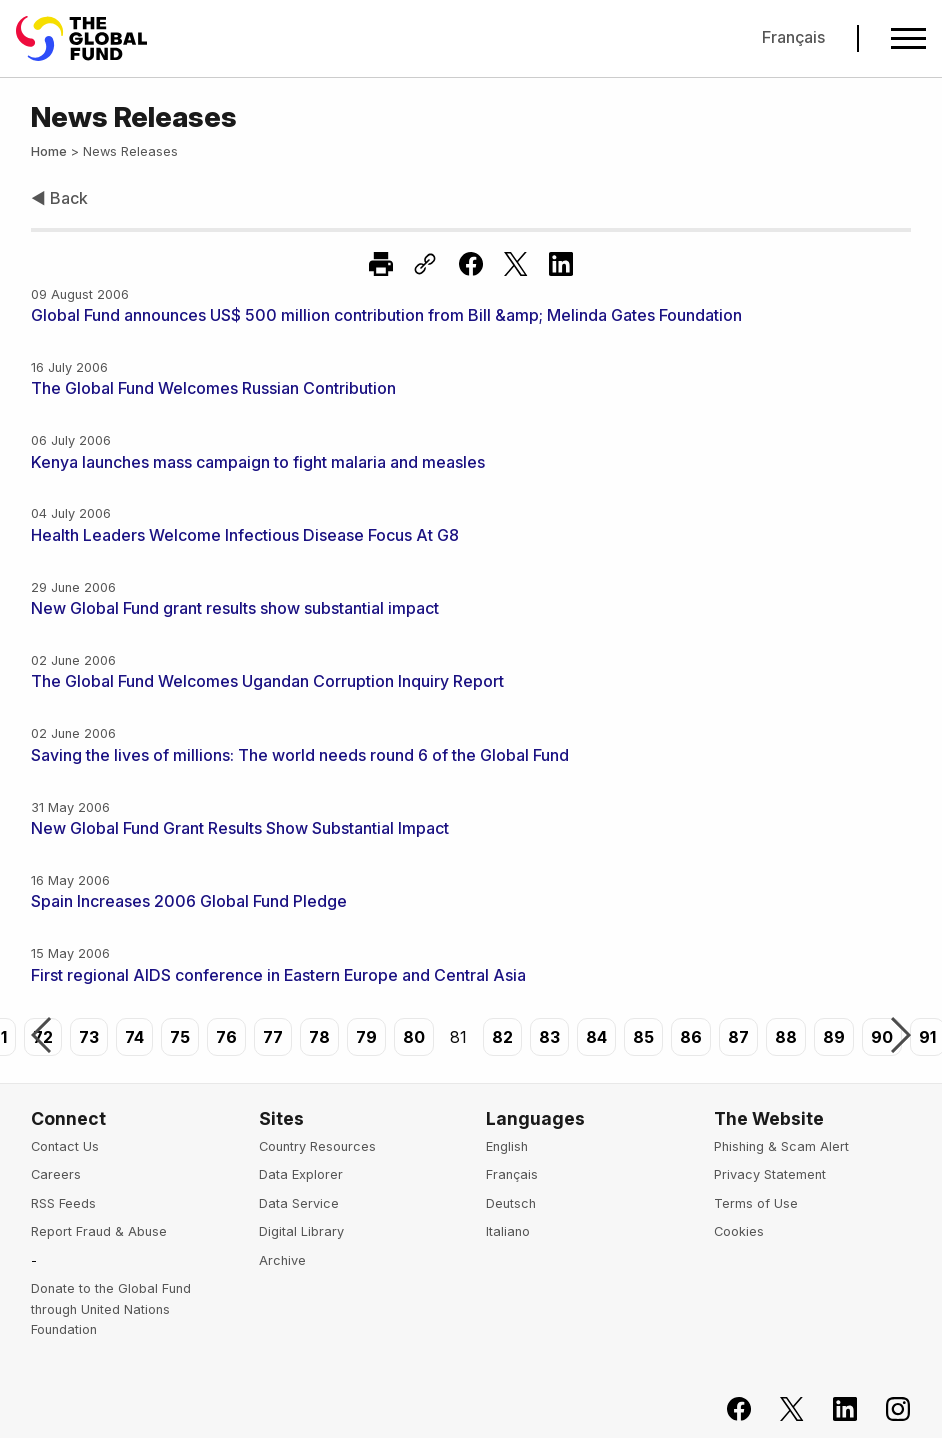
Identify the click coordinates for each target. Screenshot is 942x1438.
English (507, 1146)
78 (319, 1037)
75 (180, 1037)
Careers (56, 1174)
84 (596, 1037)
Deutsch (511, 1203)
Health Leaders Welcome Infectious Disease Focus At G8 (245, 535)
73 (89, 1037)
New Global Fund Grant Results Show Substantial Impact (240, 828)
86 (691, 1037)
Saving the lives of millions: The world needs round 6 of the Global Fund (300, 755)
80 (414, 1037)
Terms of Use (756, 1203)
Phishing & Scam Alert (781, 1146)
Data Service (299, 1203)
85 (643, 1037)
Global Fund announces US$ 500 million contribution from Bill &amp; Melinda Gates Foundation (386, 315)
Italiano (508, 1231)
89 (834, 1037)
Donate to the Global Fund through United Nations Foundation (111, 1309)
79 (366, 1037)
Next (901, 1037)
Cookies (739, 1231)
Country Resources (317, 1146)
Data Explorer (301, 1174)
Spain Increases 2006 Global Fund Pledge (189, 901)
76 (226, 1037)
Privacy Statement (770, 1174)
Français (793, 37)
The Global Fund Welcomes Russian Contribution (213, 388)
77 (273, 1037)
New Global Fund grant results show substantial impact (235, 608)
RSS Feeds (63, 1203)
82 (502, 1037)
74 (134, 1037)
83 (549, 1037)
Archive (282, 1260)
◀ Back (59, 198)
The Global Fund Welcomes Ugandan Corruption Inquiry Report (267, 681)
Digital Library (301, 1231)
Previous (41, 1037)
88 (786, 1037)
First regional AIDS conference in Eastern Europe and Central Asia (278, 975)
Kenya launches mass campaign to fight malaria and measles (258, 462)
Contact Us (65, 1146)
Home (49, 151)
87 (738, 1037)
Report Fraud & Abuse (99, 1231)
